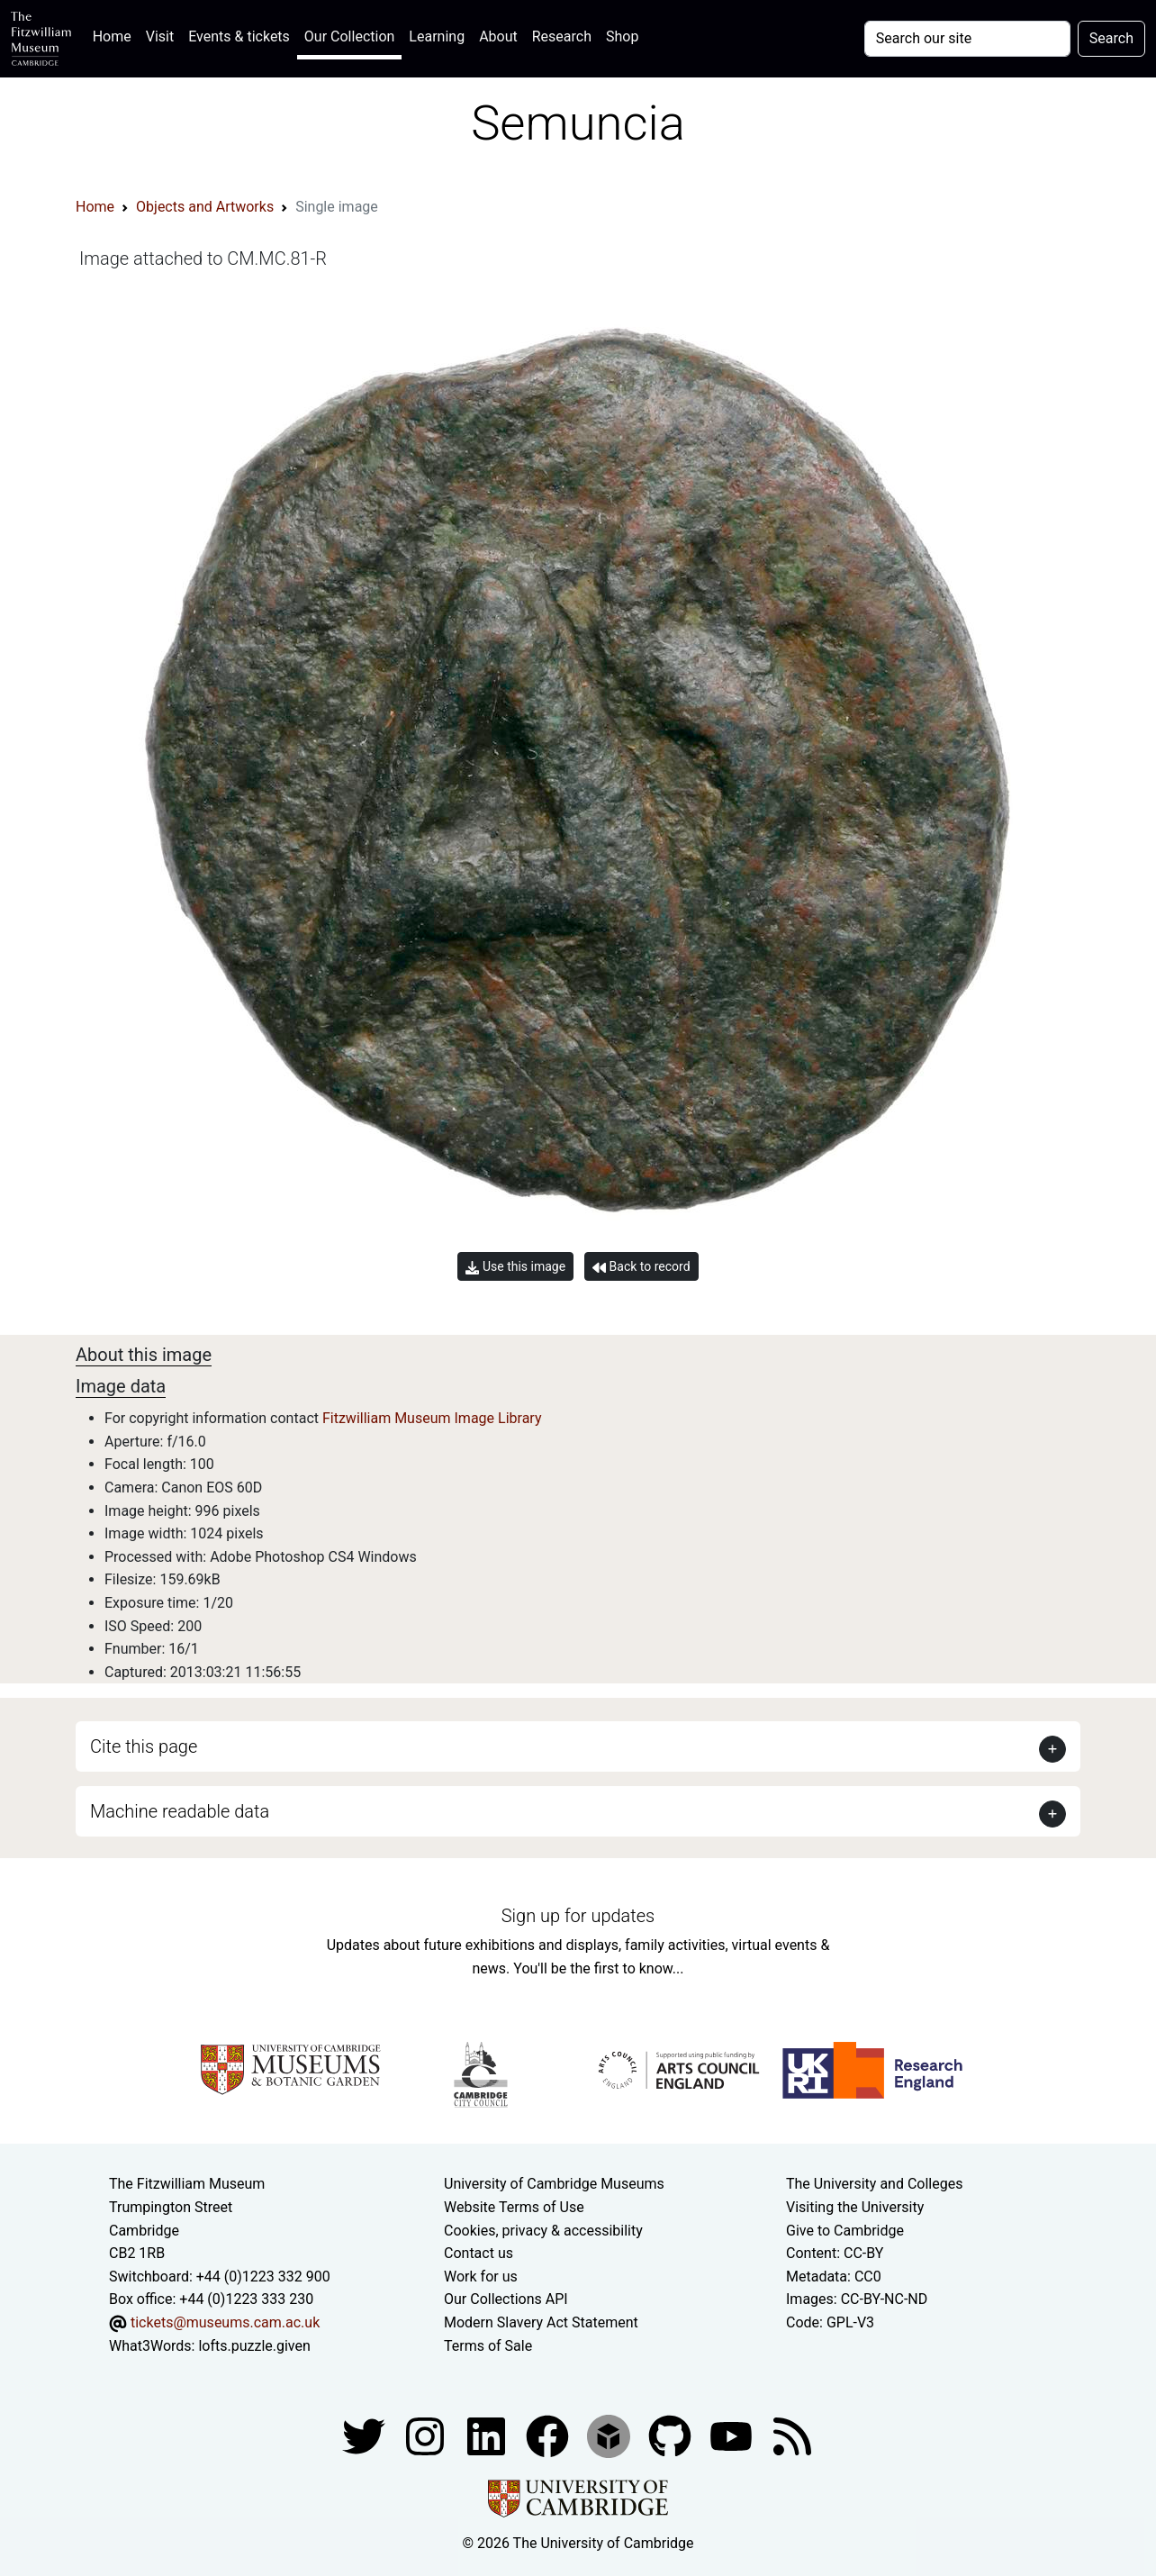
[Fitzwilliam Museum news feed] (792, 2435)
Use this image (515, 1266)
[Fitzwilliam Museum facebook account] (488, 2435)
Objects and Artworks (205, 206)
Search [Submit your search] (1111, 38)
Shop (622, 36)
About (498, 36)
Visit (160, 36)
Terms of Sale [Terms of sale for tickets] (488, 2345)
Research (562, 36)
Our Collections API (506, 2299)
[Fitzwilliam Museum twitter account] (365, 2435)
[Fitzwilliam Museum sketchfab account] (610, 2435)
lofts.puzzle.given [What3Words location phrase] (254, 2345)
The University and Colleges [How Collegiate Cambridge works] (874, 2183)
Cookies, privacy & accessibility (543, 2230)
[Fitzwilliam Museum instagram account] (426, 2435)
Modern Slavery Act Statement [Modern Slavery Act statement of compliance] (541, 2322)
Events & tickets (239, 36)
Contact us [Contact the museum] (478, 2253)
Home (116, 34)
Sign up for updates (578, 1916)
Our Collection (349, 36)
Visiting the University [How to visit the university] (855, 2207)
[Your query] (967, 39)
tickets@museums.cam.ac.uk (225, 2322)
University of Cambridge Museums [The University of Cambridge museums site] (554, 2183)
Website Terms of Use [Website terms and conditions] (514, 2207)
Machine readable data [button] (179, 1811)
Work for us (481, 2276)
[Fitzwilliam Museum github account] (671, 2435)
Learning (437, 36)
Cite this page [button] (143, 1746)
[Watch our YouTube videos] (732, 2435)
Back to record (641, 1266)
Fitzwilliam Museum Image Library (432, 1418)
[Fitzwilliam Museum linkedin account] (549, 2435)
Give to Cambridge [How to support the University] (845, 2230)
